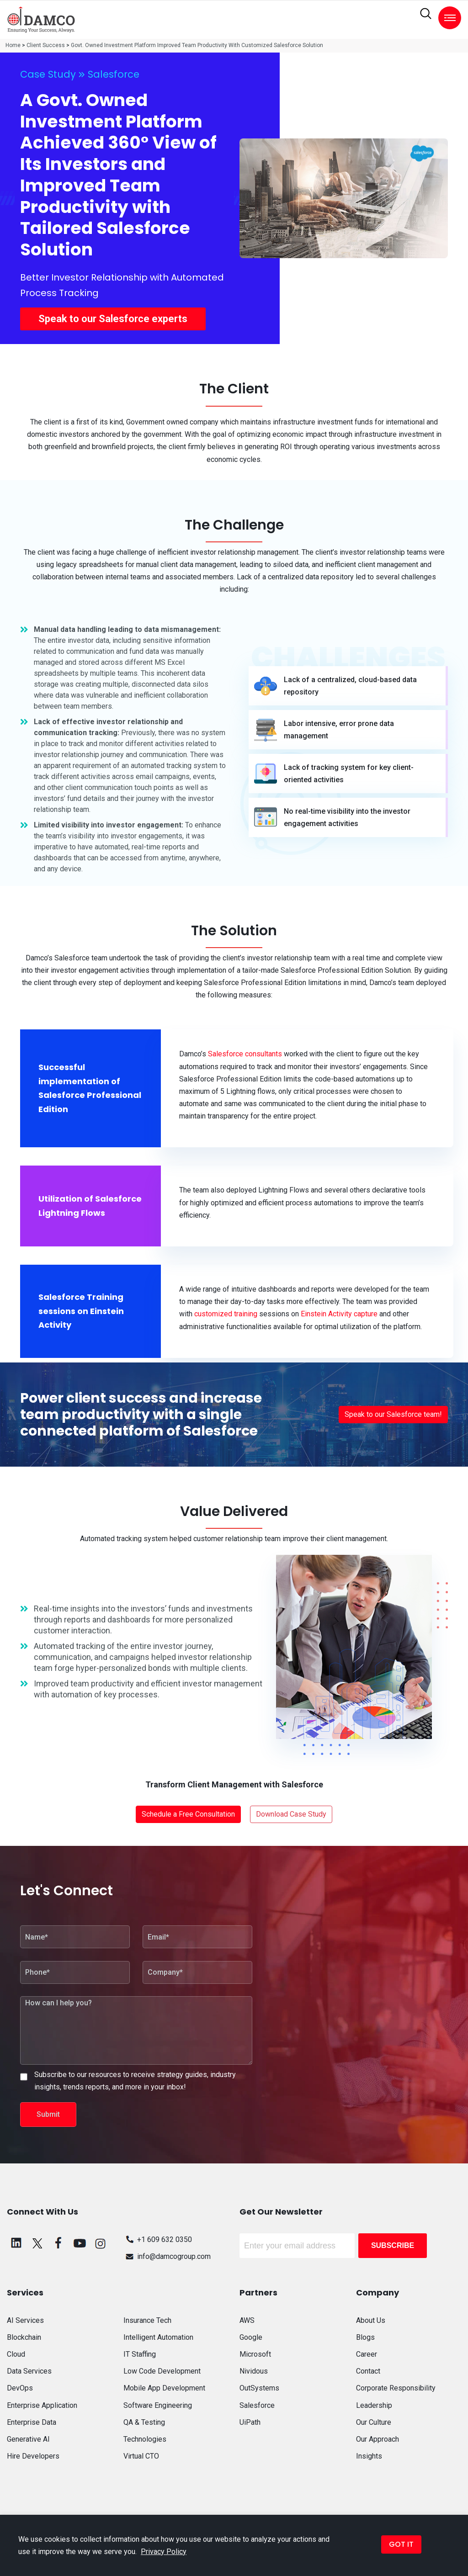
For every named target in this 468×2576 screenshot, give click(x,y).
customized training (225, 1313)
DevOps (20, 2388)
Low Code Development (162, 2371)
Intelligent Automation (158, 2337)
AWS (247, 2320)
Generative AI (28, 2439)
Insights (369, 2456)
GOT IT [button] (401, 2544)
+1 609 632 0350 (157, 2239)
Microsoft (255, 2354)
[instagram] (100, 2243)
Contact (368, 2371)
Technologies (144, 2439)
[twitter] (37, 2243)
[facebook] (58, 2243)
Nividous (253, 2371)
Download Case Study (291, 1814)
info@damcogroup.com (167, 2256)
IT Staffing (139, 2354)
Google (250, 2337)
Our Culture (373, 2422)
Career (366, 2354)
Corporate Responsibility (396, 2388)
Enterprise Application (42, 2405)
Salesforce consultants (245, 1053)
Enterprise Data (31, 2422)
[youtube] (79, 2243)
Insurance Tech (147, 2320)
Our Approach (377, 2439)
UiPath (250, 2422)
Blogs (365, 2337)
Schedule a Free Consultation (188, 1814)
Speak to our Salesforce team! (393, 1414)
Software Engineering (157, 2405)
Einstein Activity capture (339, 1313)
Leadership (374, 2405)
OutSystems (259, 2388)
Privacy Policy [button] (163, 2551)
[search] (425, 13)
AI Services (25, 2320)
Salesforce (113, 74)
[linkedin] (16, 2243)
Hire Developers (33, 2456)
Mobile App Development (164, 2388)
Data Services (29, 2371)
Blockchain (24, 2337)
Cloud (16, 2354)
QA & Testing (144, 2422)
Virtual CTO (141, 2456)
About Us (370, 2320)
